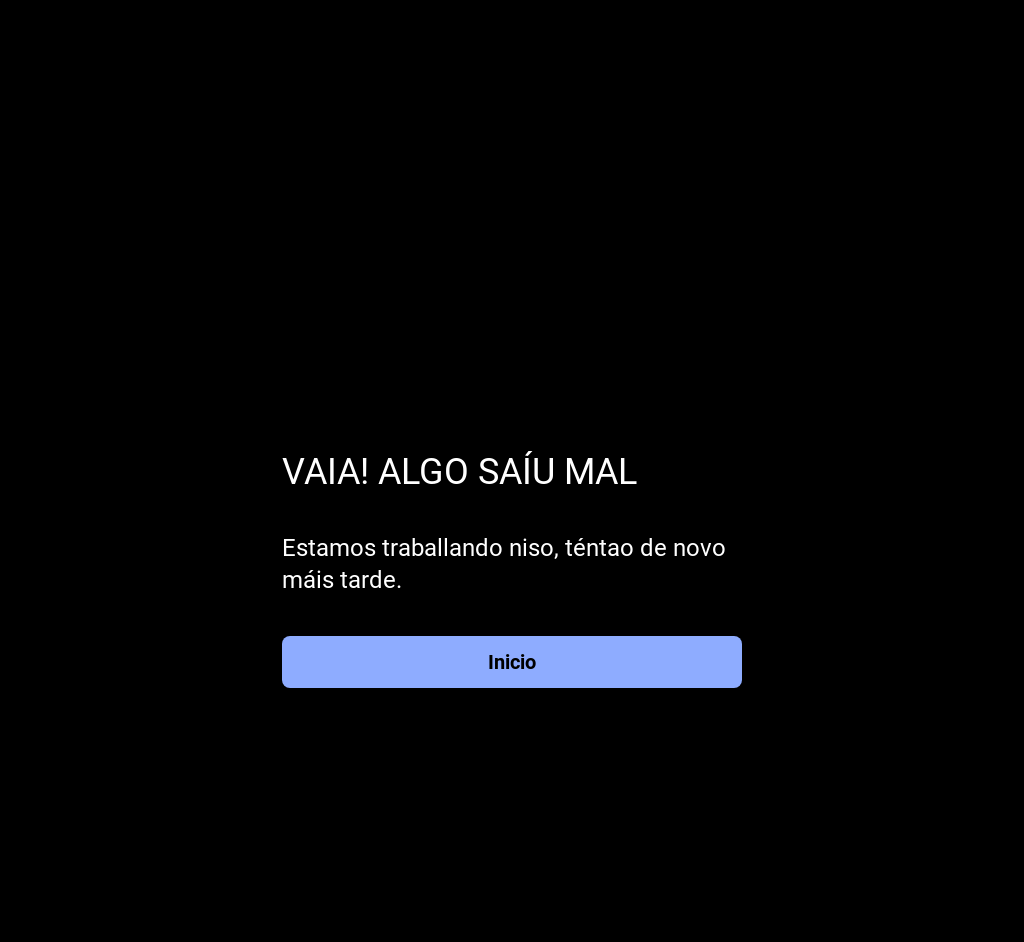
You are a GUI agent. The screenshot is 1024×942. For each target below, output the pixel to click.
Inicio (512, 662)
